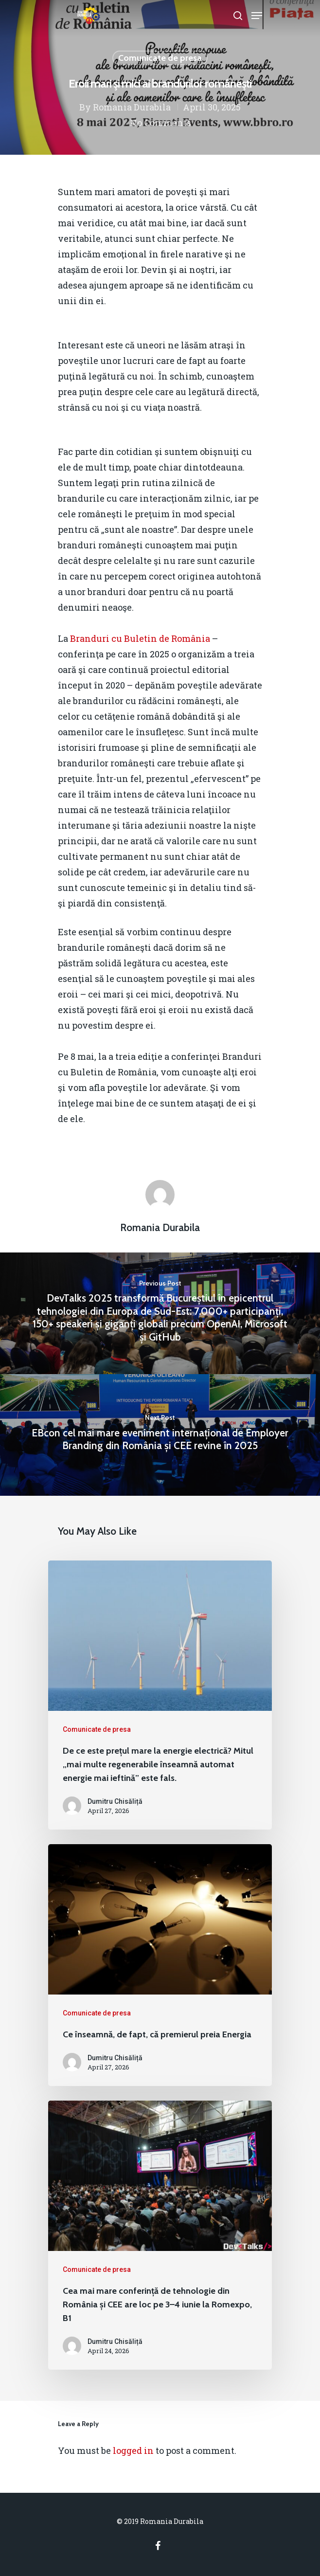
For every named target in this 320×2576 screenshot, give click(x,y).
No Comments (160, 122)
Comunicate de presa (160, 58)
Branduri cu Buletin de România (140, 638)
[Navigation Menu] (256, 15)
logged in (133, 2450)
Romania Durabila (132, 107)
